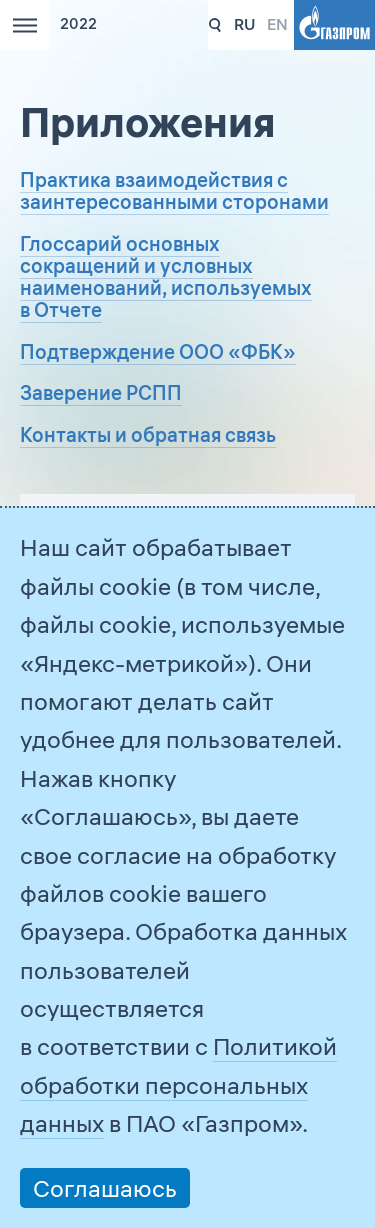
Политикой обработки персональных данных (178, 1084)
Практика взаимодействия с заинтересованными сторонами (174, 190)
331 (215, 25)
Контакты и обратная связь (148, 434)
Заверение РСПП (101, 392)
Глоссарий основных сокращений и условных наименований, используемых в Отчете (166, 276)
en (277, 24)
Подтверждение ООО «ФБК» (158, 351)
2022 (78, 24)
